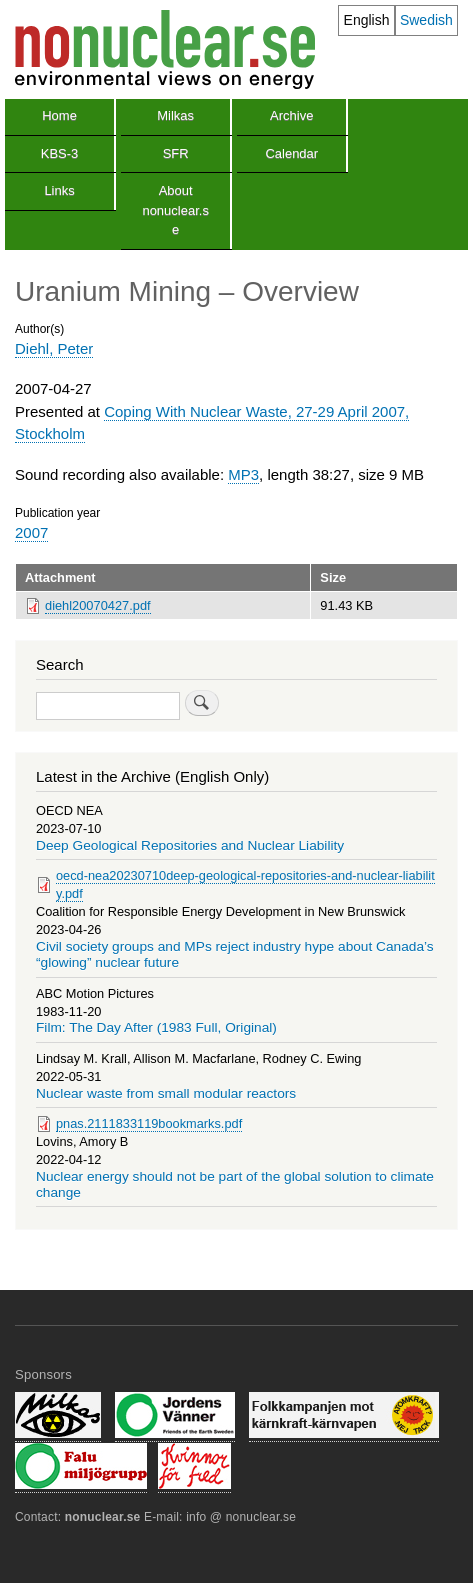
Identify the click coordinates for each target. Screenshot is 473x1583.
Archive (291, 115)
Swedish (426, 20)
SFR (176, 153)
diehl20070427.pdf (98, 605)
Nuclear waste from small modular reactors (166, 1093)
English (367, 20)
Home (59, 115)
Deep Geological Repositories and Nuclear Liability (190, 845)
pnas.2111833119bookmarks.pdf (149, 1123)
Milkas (175, 115)
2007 (31, 532)
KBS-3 (60, 153)
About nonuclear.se (175, 210)
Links (59, 190)
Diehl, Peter (54, 348)
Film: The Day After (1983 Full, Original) (156, 1027)
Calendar (291, 153)
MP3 (243, 474)
